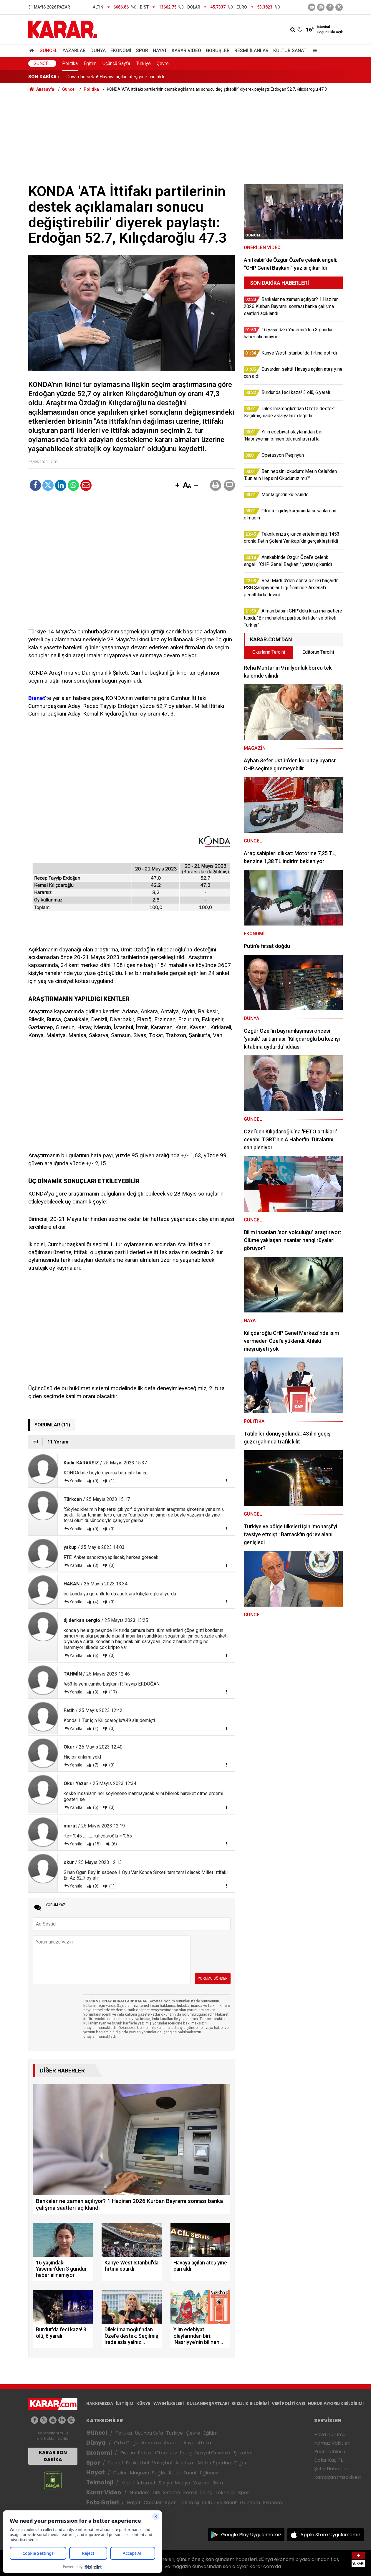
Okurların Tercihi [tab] (268, 652)
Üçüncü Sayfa (116, 63)
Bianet (36, 698)
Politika (70, 63)
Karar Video (186, 50)
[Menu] (313, 50)
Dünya (98, 50)
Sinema (171, 2492)
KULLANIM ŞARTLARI (208, 2403)
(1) (111, 1481)
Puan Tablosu (329, 2451)
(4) (95, 1602)
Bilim (217, 2482)
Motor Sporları (214, 2462)
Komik (190, 2492)
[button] (177, 485)
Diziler (120, 2472)
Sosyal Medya (174, 2482)
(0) (95, 1481)
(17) (112, 1692)
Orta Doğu (126, 2442)
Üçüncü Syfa (149, 2433)
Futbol (115, 2462)
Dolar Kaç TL (328, 2460)
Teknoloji (99, 2482)
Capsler (153, 2502)
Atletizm (185, 2462)
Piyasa (127, 2452)
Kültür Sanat (290, 50)
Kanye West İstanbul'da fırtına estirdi (104, 77)
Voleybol (162, 2462)
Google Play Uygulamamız (251, 2534)
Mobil (127, 2482)
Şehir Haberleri (331, 2468)
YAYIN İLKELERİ (168, 2403)
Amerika (151, 2442)
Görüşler (218, 50)
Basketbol (137, 2462)
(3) (95, 1565)
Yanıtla (75, 1481)
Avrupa (172, 2442)
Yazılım (201, 2482)
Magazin (139, 2472)
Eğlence (209, 2472)
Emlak (145, 2452)
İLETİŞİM (124, 2403)
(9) (95, 1886)
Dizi (156, 2492)
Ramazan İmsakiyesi (337, 2477)
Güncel (48, 50)
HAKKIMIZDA (99, 2403)
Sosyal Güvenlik (213, 2452)
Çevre (163, 63)
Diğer (240, 2462)
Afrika (204, 2442)
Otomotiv (166, 2452)
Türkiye (143, 63)
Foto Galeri (102, 2503)
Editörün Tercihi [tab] (318, 652)
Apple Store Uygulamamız (330, 2534)
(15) (96, 1844)
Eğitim (90, 63)
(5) (95, 1807)
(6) (95, 1655)
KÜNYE (143, 2403)
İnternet (146, 2482)
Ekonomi (120, 50)
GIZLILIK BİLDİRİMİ (250, 2403)
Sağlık (159, 2472)
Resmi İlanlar (251, 50)
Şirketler (243, 2452)
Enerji (186, 2452)
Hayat (160, 50)
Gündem (140, 2492)
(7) (95, 1765)
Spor (142, 50)
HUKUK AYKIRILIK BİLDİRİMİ (336, 2403)
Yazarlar (74, 50)
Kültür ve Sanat (219, 2502)
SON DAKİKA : (43, 77)
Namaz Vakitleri (332, 2443)
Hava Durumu (329, 2434)
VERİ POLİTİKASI (288, 2403)
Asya (189, 2442)
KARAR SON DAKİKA (53, 2456)
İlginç (206, 2492)
